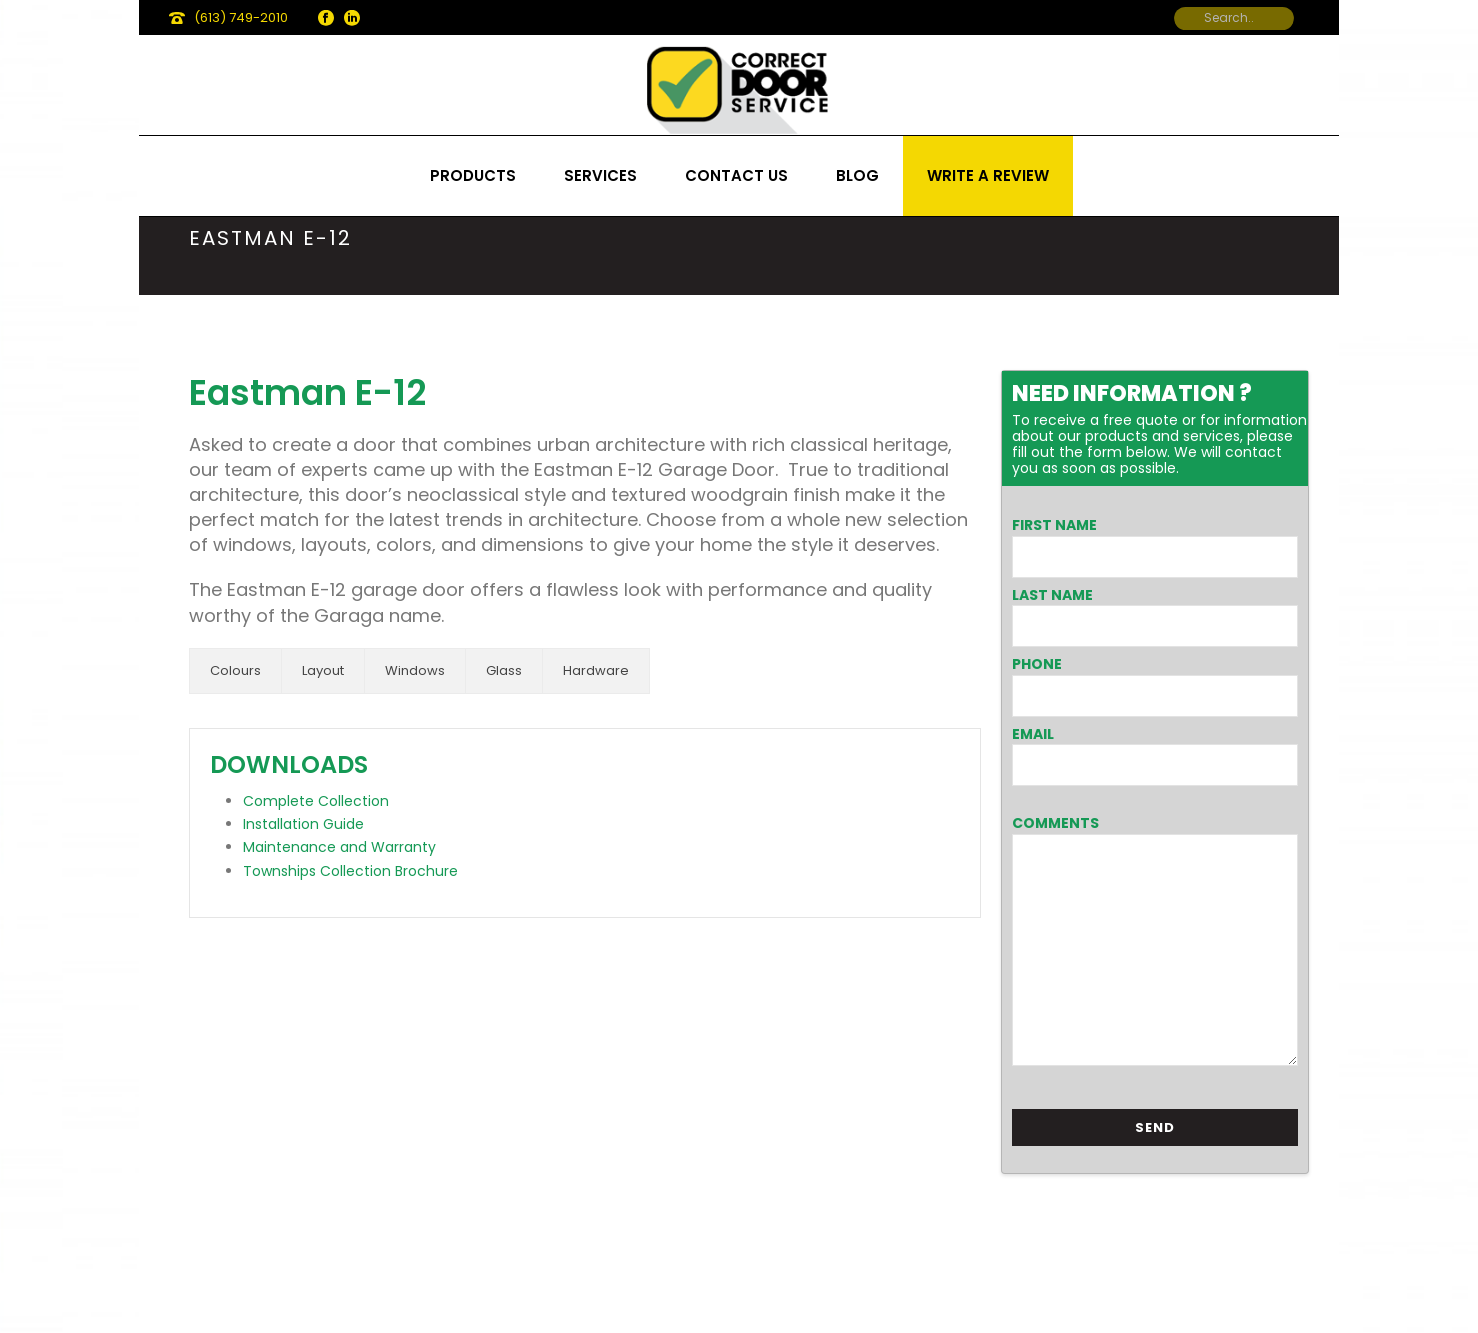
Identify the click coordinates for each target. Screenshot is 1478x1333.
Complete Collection (316, 801)
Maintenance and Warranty (339, 847)
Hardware (596, 670)
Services (600, 175)
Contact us (736, 175)
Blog (857, 175)
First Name (1054, 525)
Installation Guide (303, 824)
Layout (323, 670)
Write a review (988, 175)
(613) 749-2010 (241, 17)
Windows (415, 670)
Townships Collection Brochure (350, 871)
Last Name (1052, 595)
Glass (504, 670)
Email (1033, 734)
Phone (1037, 664)
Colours (235, 670)
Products (473, 175)
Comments (1055, 823)
